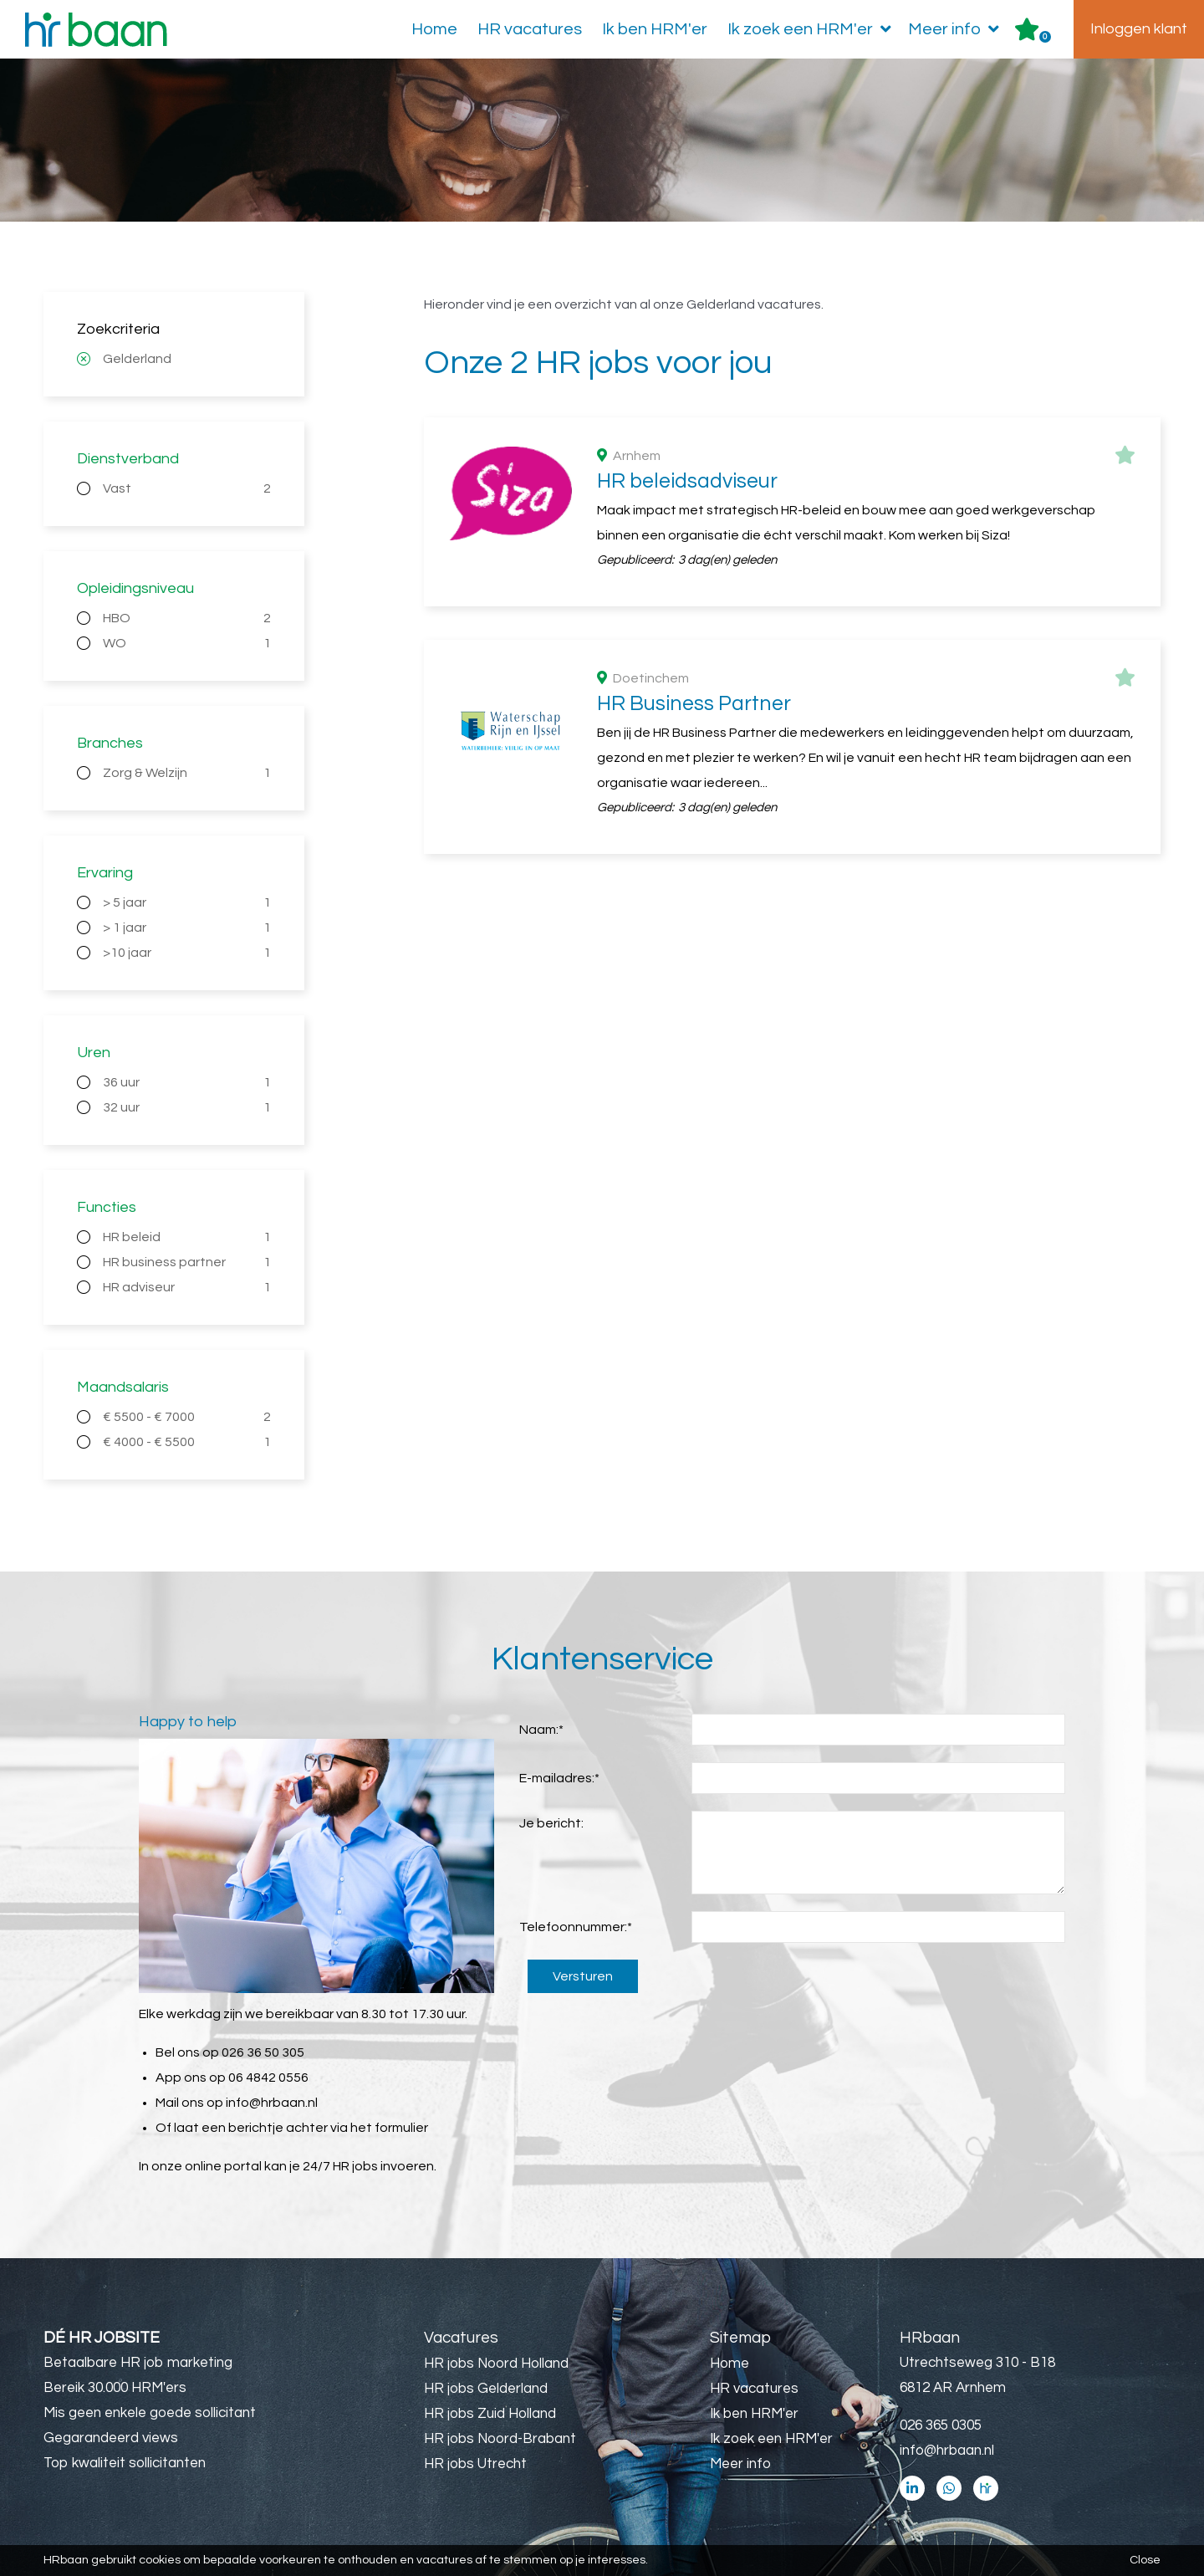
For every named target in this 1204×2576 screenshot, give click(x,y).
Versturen (583, 1976)
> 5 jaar (187, 902)
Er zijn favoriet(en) (1045, 37)
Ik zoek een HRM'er (812, 29)
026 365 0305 (941, 2425)
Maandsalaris (123, 1387)
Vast (187, 488)
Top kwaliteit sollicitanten (124, 2463)
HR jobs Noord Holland (496, 2363)
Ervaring (105, 873)
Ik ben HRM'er (654, 29)
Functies (106, 1207)
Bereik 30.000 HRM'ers (114, 2387)
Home (434, 29)
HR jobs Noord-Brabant (500, 2438)
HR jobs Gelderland (486, 2388)
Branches (110, 743)
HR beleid (187, 1237)
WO (187, 643)
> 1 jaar (187, 927)
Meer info (957, 29)
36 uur (187, 1082)
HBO (187, 618)
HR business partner (187, 1262)
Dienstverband (128, 459)
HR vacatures (529, 29)
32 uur (187, 1107)
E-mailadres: (559, 1778)
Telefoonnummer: (575, 1927)
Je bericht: (551, 1823)
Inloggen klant (1138, 29)
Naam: (541, 1729)
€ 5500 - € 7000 (187, 1416)
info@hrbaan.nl (272, 2102)
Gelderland (137, 358)
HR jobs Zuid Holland (490, 2413)
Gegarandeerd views (110, 2438)
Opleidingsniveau (135, 588)
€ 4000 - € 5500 (187, 1441)
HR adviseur (187, 1287)
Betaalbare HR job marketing (137, 2362)
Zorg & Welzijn (187, 772)
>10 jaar (187, 952)
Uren (93, 1053)
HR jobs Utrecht (475, 2463)
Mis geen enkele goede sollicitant (149, 2412)
